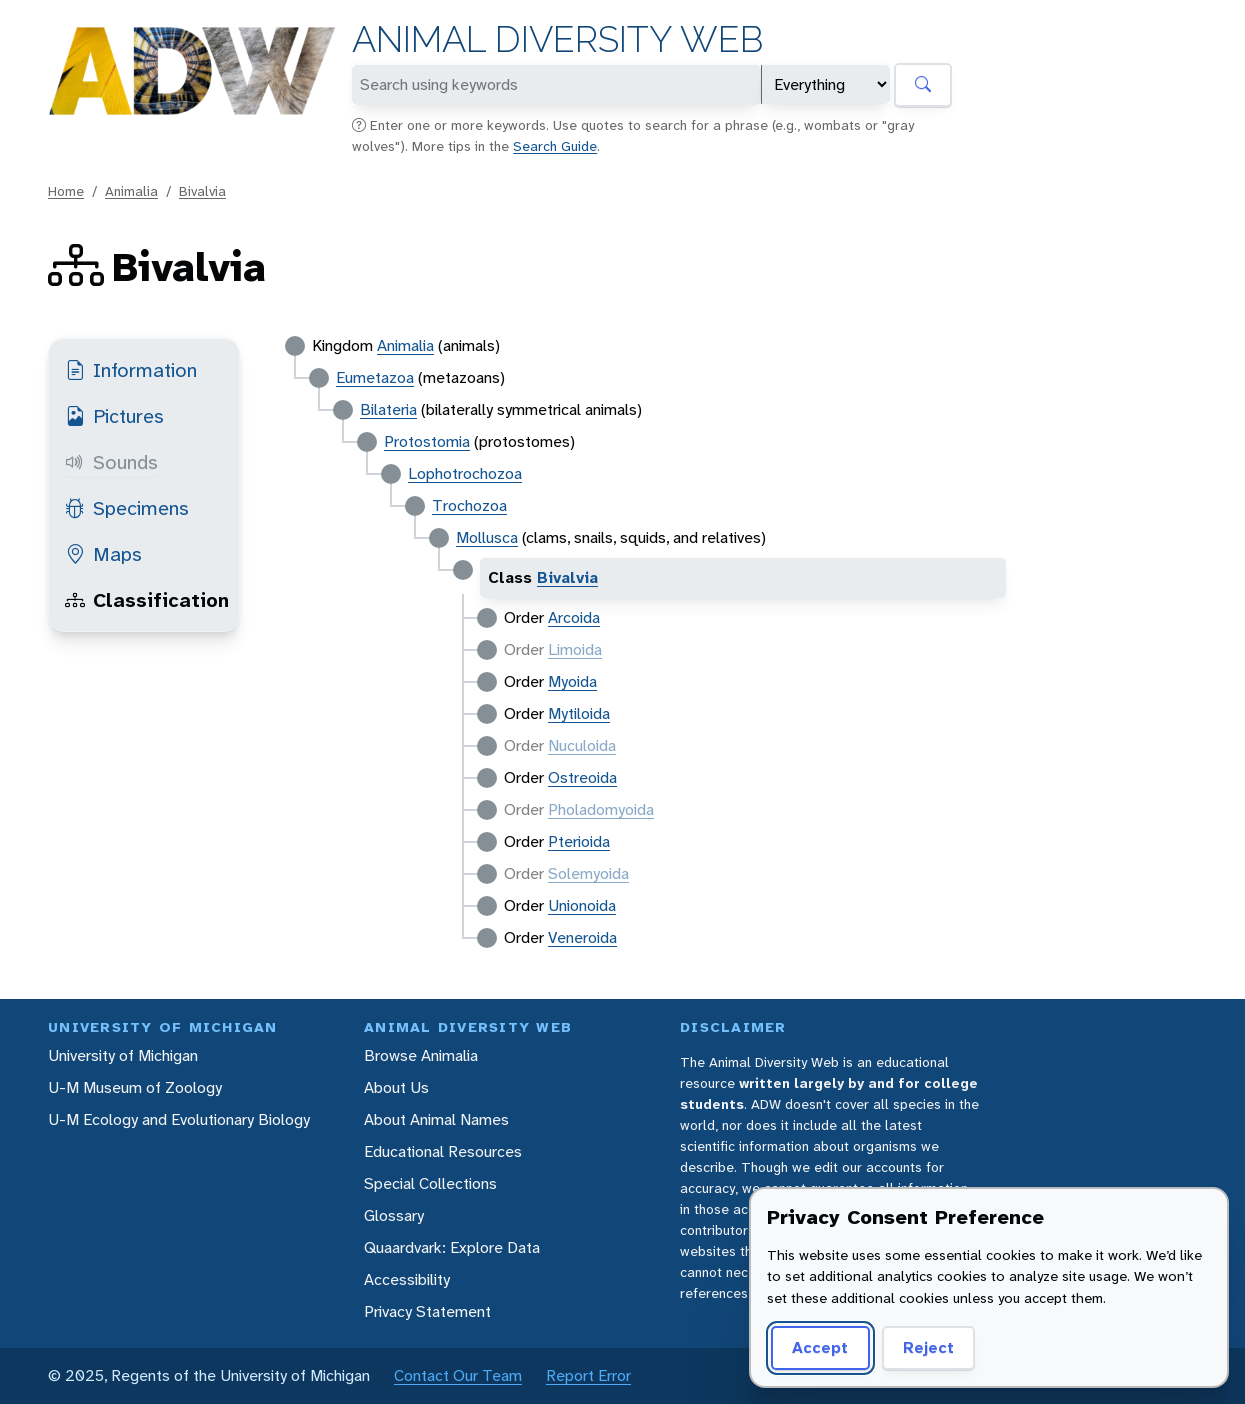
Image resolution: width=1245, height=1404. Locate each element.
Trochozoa (469, 505)
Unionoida (582, 905)
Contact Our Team (458, 1375)
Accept (820, 1347)
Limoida (575, 649)
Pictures (114, 416)
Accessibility (407, 1279)
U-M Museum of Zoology (135, 1087)
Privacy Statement (427, 1311)
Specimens (127, 508)
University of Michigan (123, 1055)
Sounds (111, 462)
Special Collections (430, 1183)
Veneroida (582, 937)
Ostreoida (582, 777)
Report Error (588, 1375)
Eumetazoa (375, 377)
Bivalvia (202, 191)
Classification (147, 600)
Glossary (394, 1215)
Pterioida (579, 841)
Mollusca (487, 537)
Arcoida (574, 617)
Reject (928, 1347)
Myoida (572, 681)
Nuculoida (582, 745)
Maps (103, 554)
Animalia (131, 191)
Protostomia (427, 441)
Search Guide (555, 146)
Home (66, 191)
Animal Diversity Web (557, 39)
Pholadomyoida (601, 809)
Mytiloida (579, 713)
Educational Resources (443, 1151)
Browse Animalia (421, 1055)
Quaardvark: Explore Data (452, 1247)
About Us (396, 1087)
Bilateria (388, 409)
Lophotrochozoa (465, 473)
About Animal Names (436, 1119)
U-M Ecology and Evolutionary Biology (179, 1119)
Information (131, 370)
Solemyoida (588, 873)
